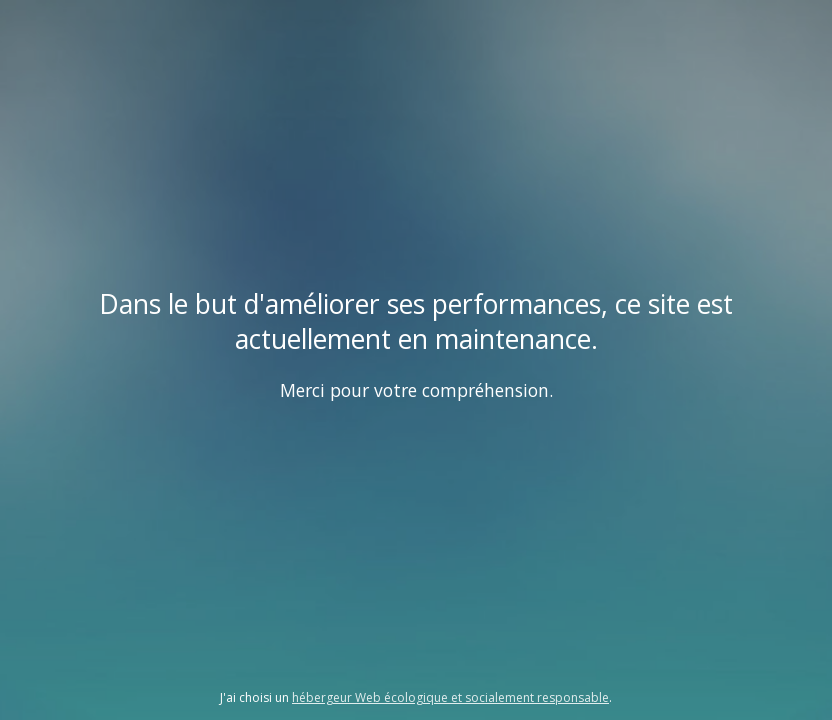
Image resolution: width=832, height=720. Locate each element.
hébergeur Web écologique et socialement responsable (450, 697)
